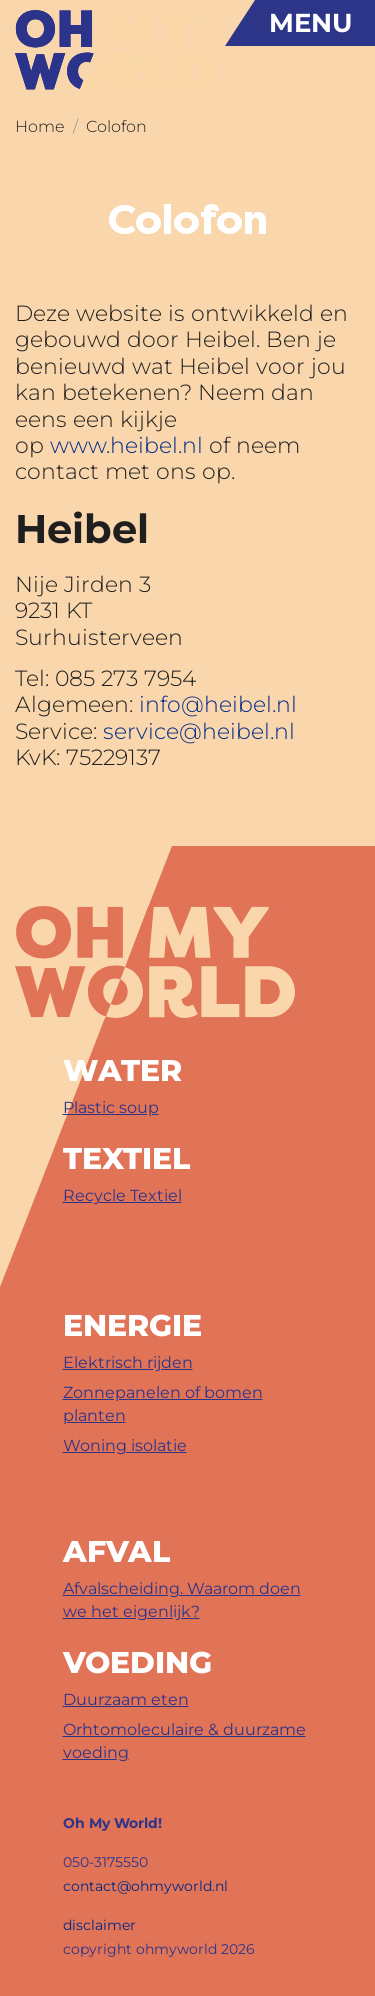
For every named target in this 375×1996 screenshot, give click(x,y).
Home (40, 126)
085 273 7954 (125, 678)
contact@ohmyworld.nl (145, 1886)
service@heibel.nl (199, 731)
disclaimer (99, 1925)
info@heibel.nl (218, 704)
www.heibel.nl (126, 445)
